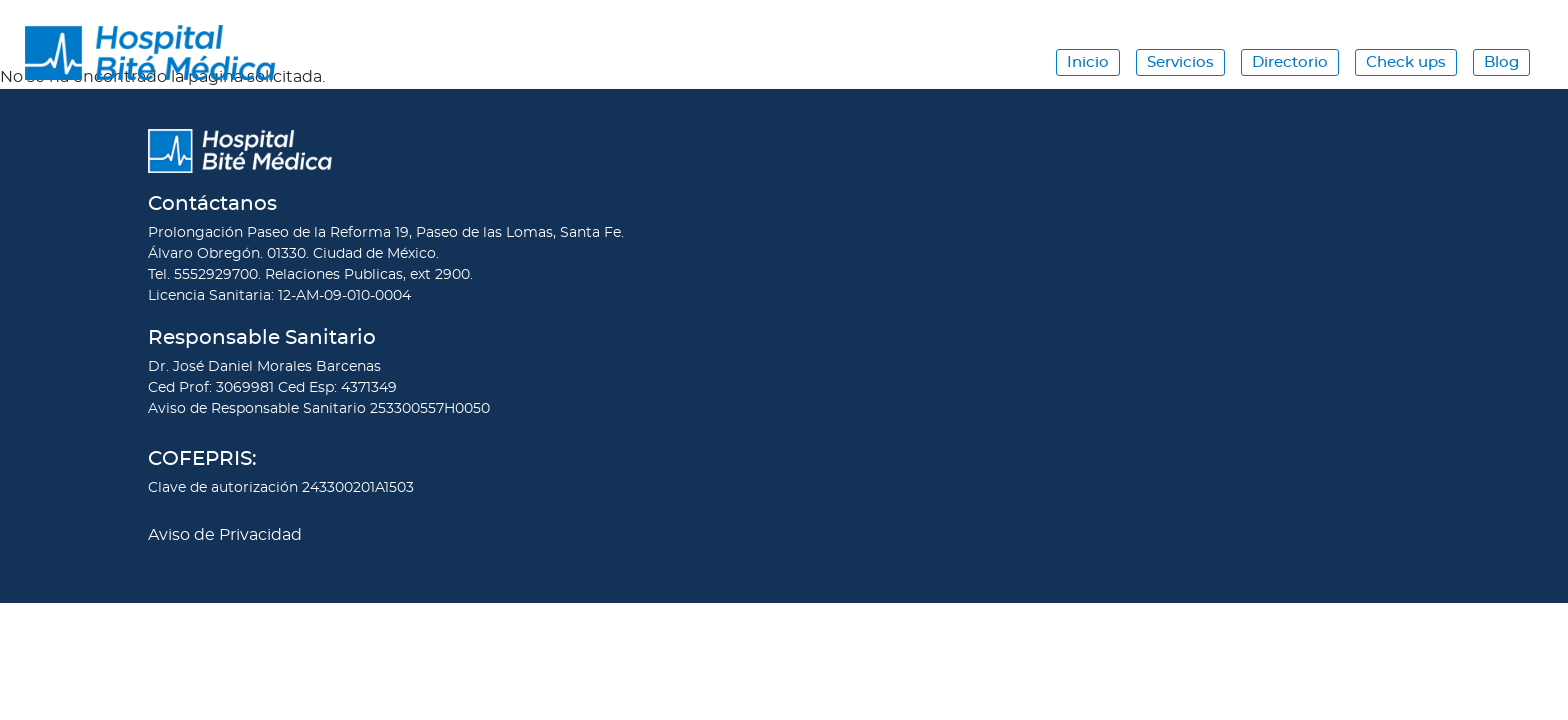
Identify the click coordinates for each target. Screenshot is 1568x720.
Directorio (1290, 62)
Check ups (1406, 62)
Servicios (1180, 62)
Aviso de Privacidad (225, 535)
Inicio (1088, 62)
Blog (1501, 62)
